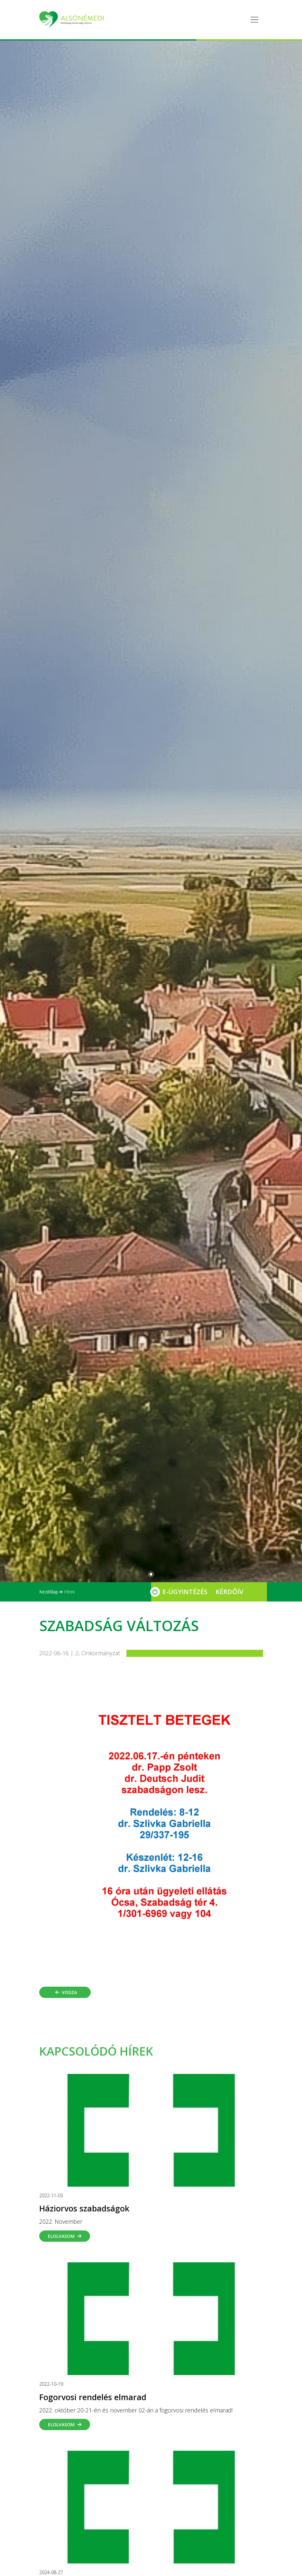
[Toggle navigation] (254, 20)
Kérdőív (229, 1591)
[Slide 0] (151, 1574)
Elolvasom (64, 2236)
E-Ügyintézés (184, 1591)
